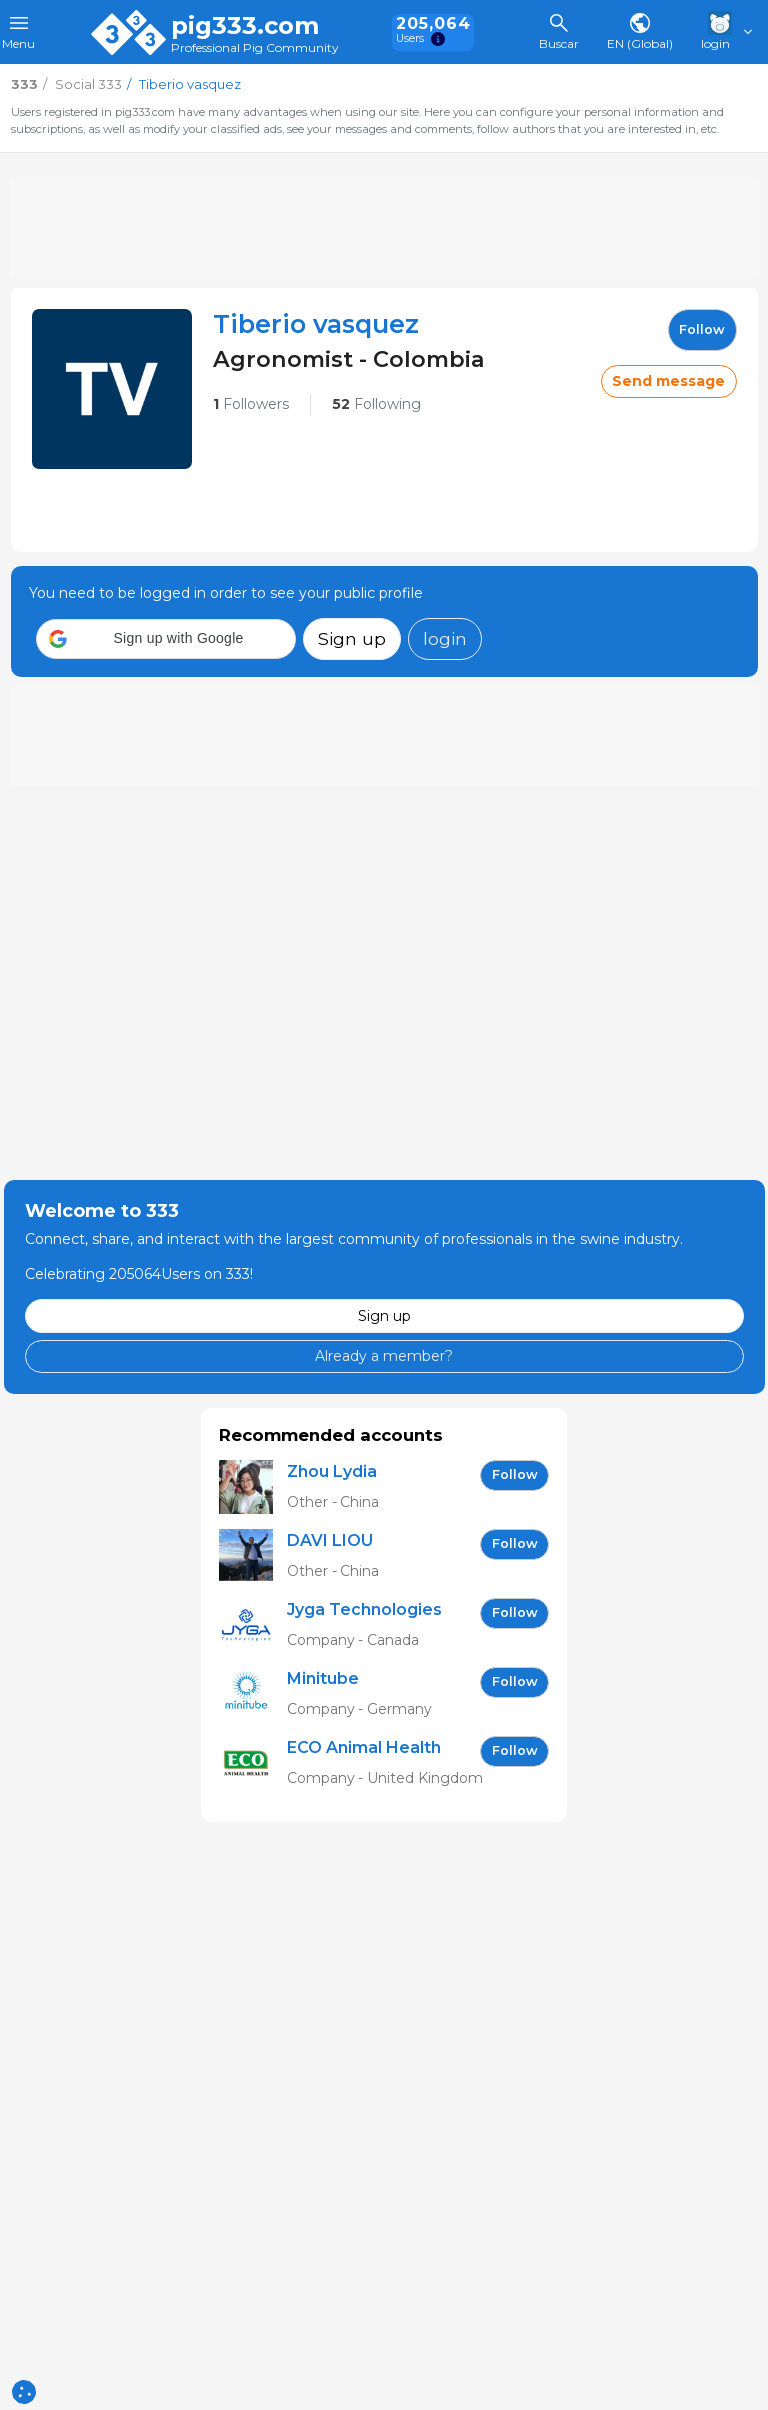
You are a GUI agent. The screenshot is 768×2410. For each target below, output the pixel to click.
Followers (251, 404)
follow (702, 329)
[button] (166, 639)
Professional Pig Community (255, 48)
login (445, 638)
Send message (668, 381)
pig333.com (245, 26)
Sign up (352, 638)
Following (376, 404)
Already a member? (384, 1356)
